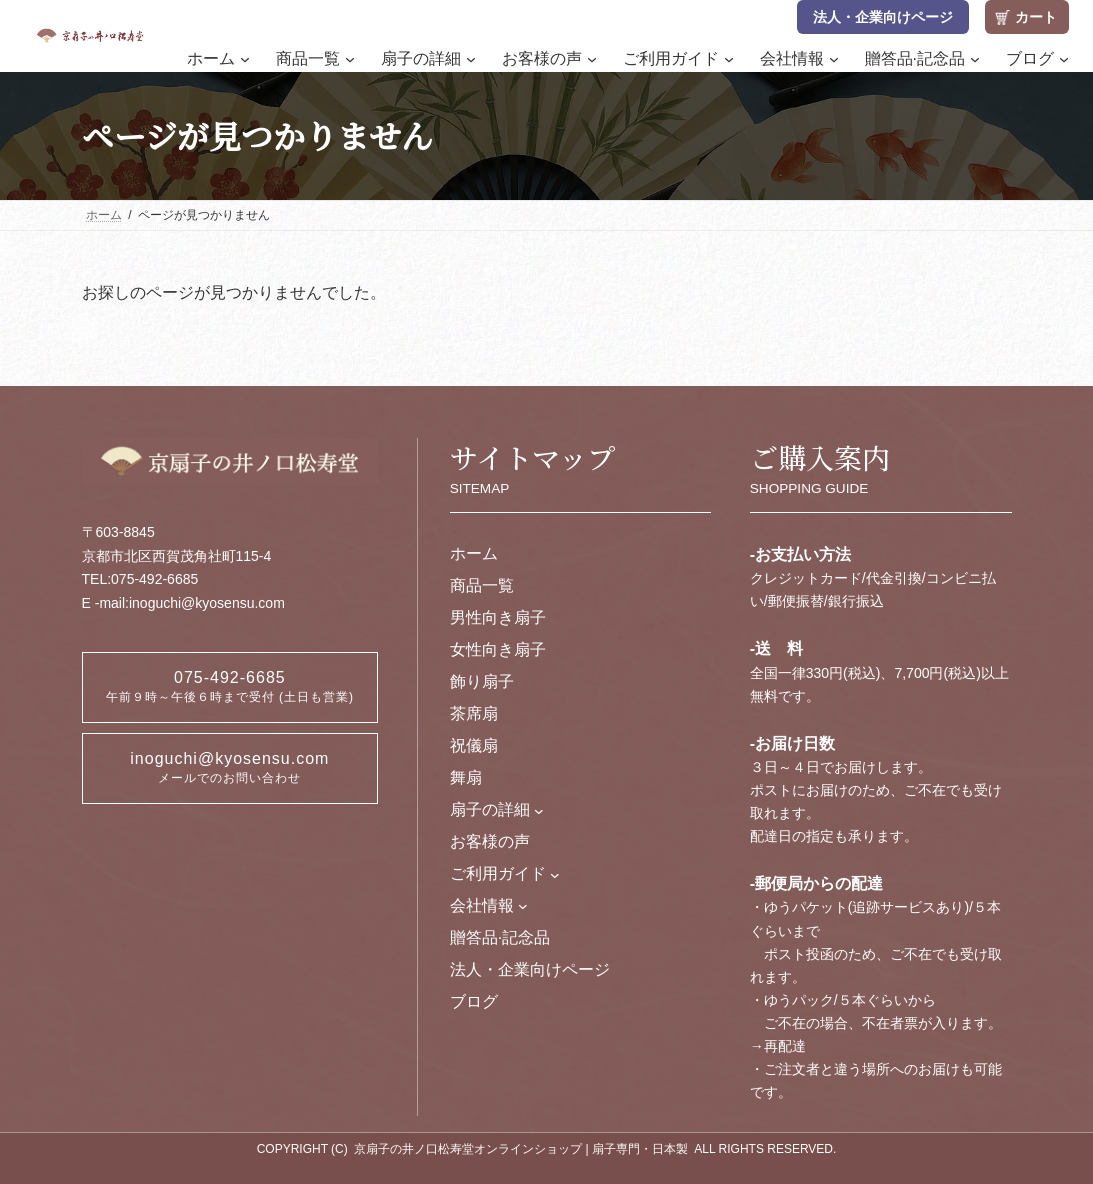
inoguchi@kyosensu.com (229, 767)
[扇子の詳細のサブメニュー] (539, 810)
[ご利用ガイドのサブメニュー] (555, 874)
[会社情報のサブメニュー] (523, 906)
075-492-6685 (230, 686)
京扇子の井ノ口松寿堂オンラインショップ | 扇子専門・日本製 (521, 1149)
